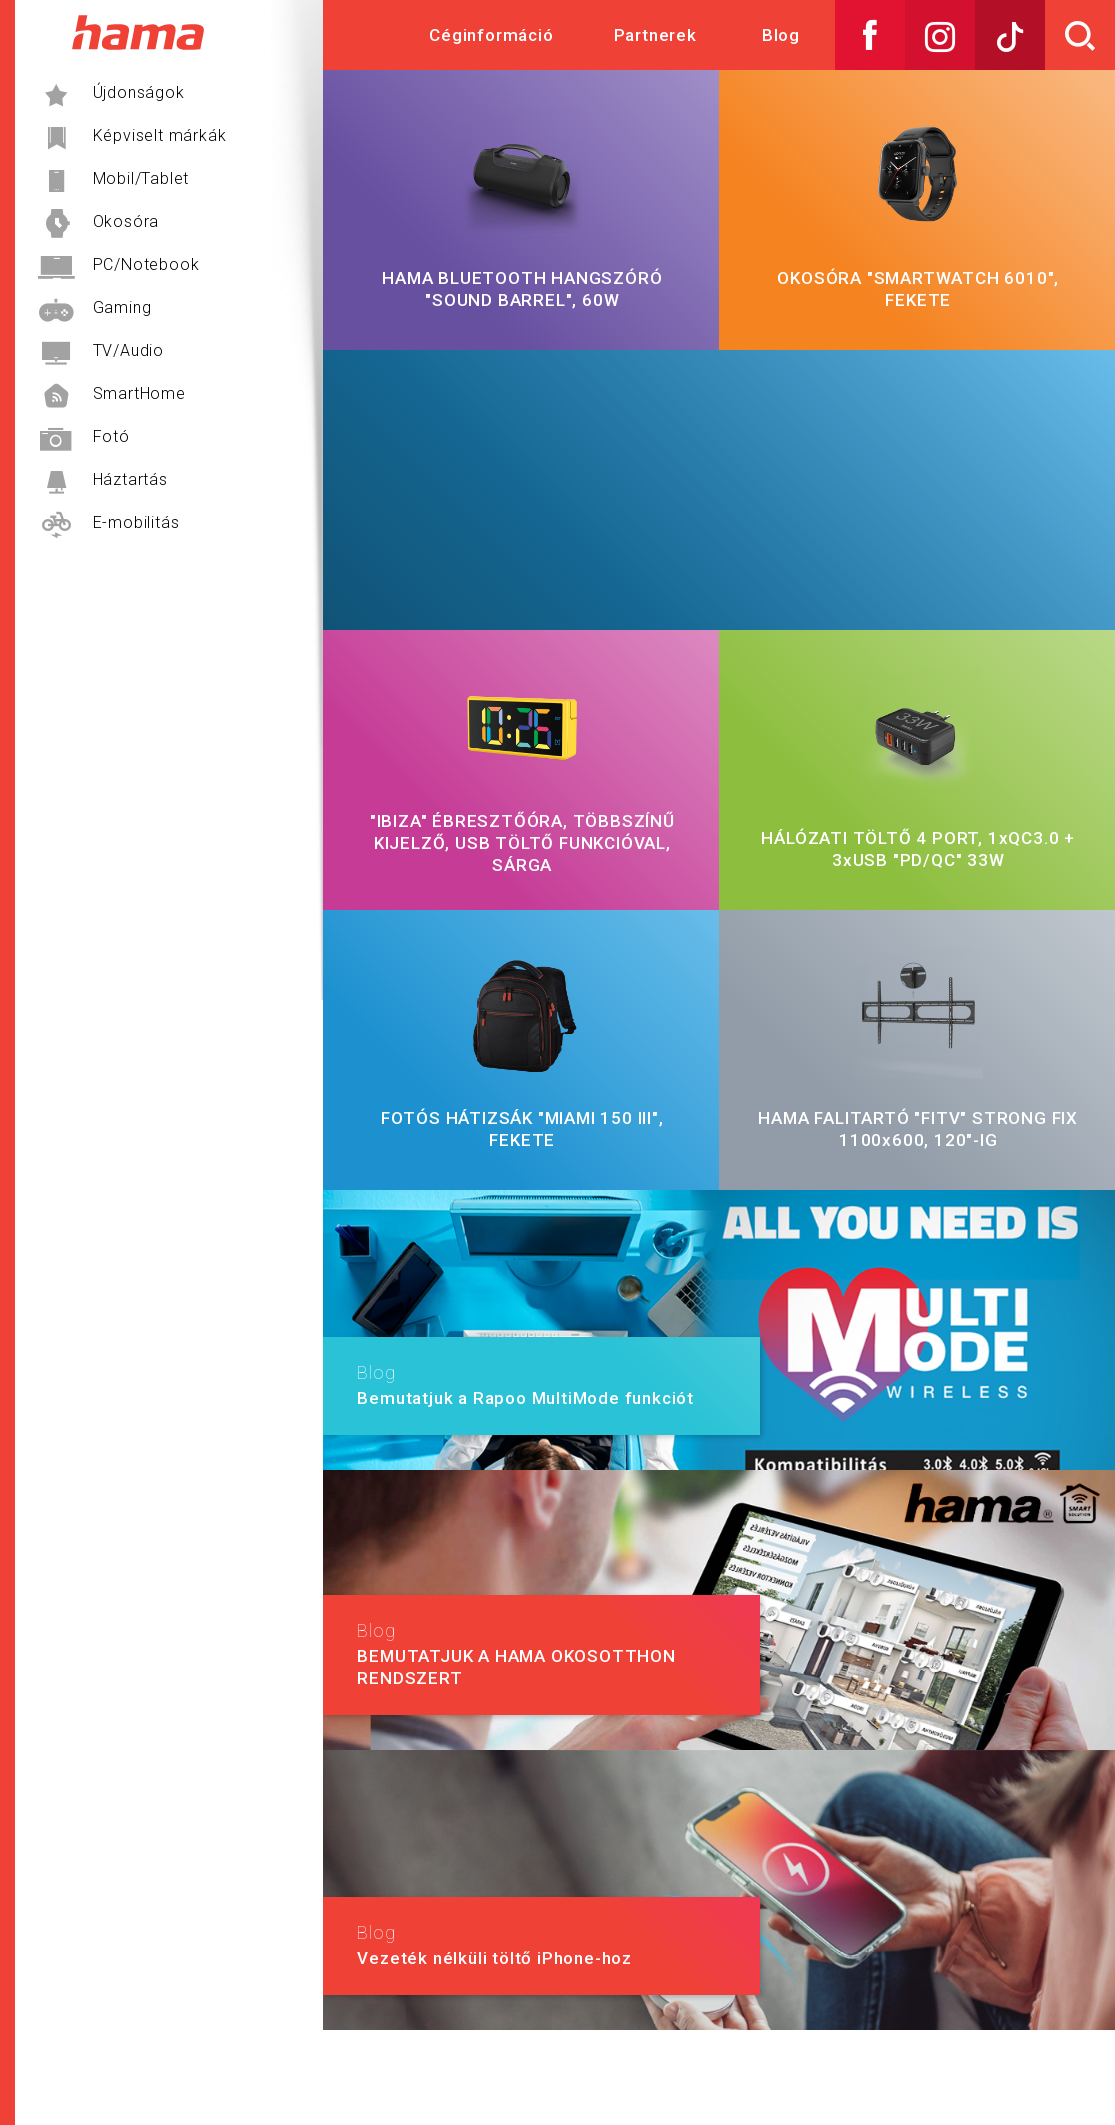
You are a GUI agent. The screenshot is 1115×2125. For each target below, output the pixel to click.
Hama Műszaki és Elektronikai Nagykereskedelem (137, 32)
